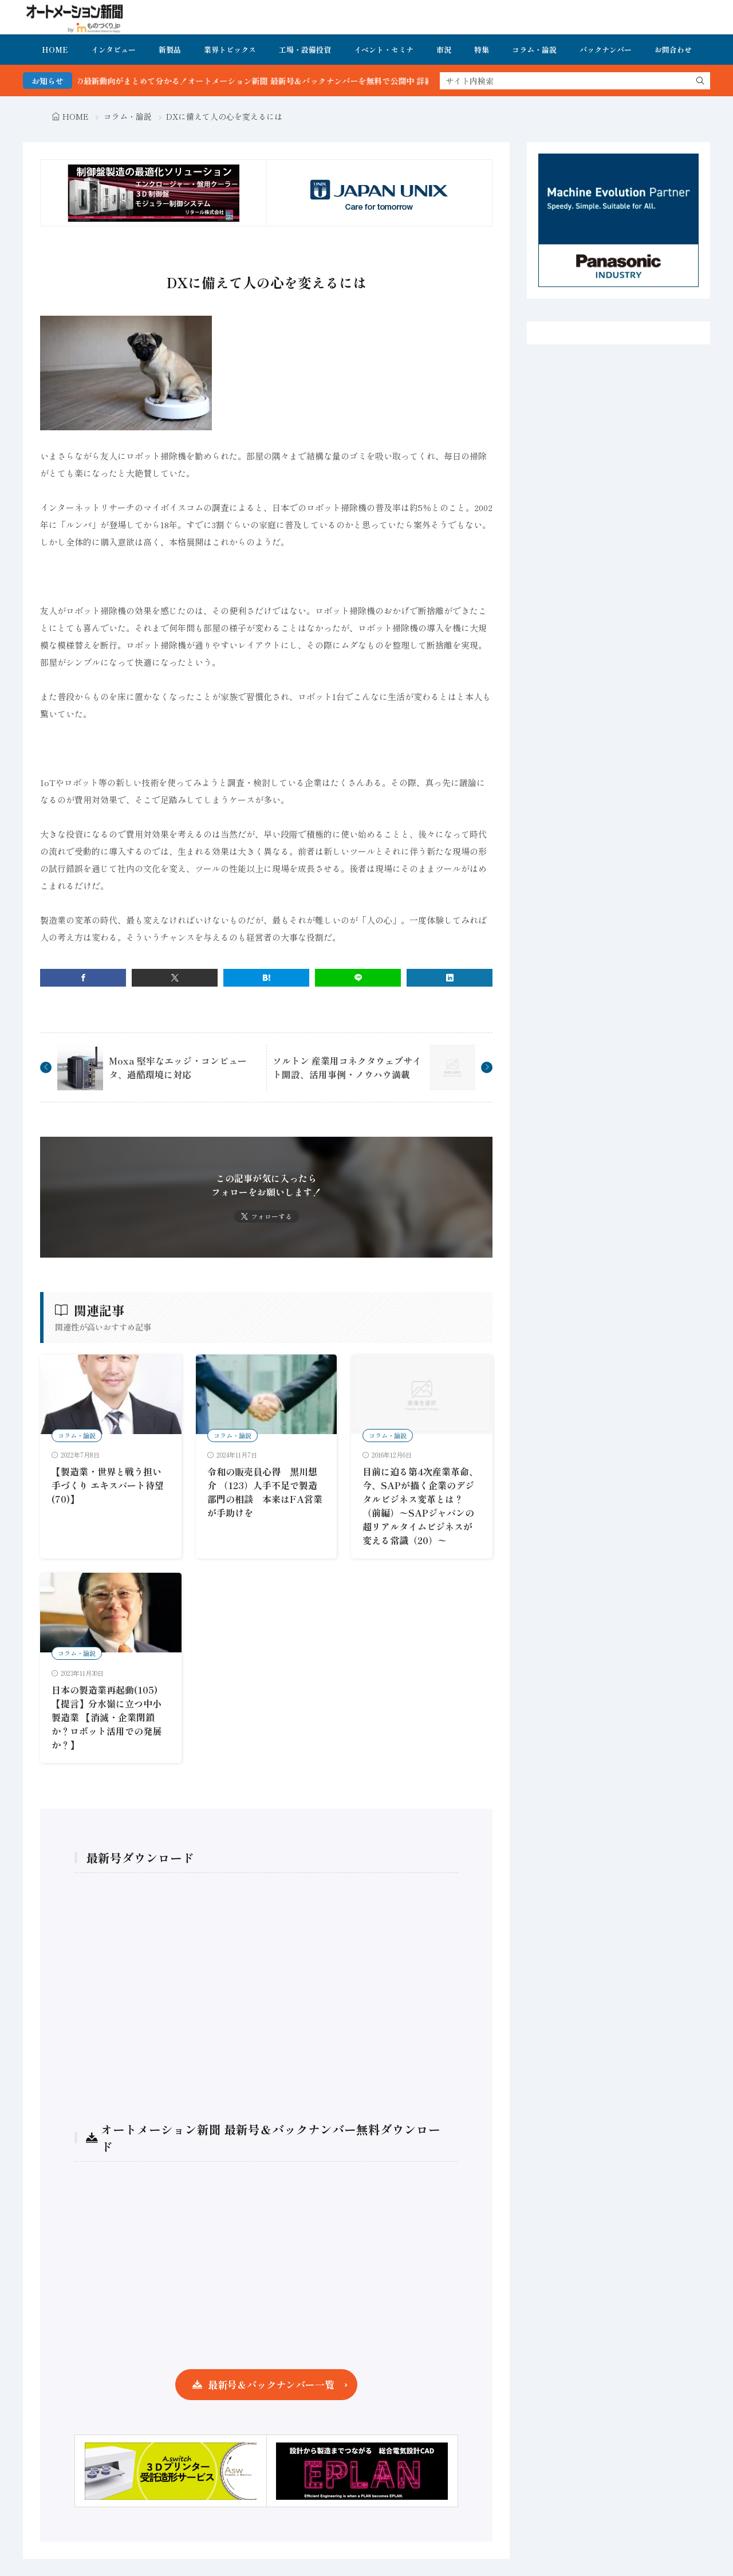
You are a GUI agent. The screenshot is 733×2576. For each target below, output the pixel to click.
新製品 (170, 49)
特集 (481, 49)
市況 (443, 49)
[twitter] (175, 978)
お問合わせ (673, 49)
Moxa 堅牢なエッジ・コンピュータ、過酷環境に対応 (178, 1067)
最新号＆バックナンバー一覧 (271, 2384)
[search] (700, 81)
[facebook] (83, 978)
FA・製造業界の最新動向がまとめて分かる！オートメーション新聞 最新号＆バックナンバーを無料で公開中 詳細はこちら (298, 81)
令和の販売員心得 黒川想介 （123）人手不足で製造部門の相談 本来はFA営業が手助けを (264, 1491)
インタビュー (113, 49)
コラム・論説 (534, 49)
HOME (55, 49)
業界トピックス (230, 49)
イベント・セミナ (383, 49)
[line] (358, 978)
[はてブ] (266, 978)
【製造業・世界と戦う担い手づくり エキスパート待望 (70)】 (108, 1485)
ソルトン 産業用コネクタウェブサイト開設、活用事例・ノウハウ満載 (347, 1067)
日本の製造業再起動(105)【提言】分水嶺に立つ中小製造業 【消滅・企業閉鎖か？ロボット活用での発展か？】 (106, 1717)
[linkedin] (449, 978)
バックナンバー (606, 49)
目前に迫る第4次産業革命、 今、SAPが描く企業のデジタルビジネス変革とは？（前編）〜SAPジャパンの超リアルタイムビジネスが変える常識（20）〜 (420, 1505)
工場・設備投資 (305, 49)
